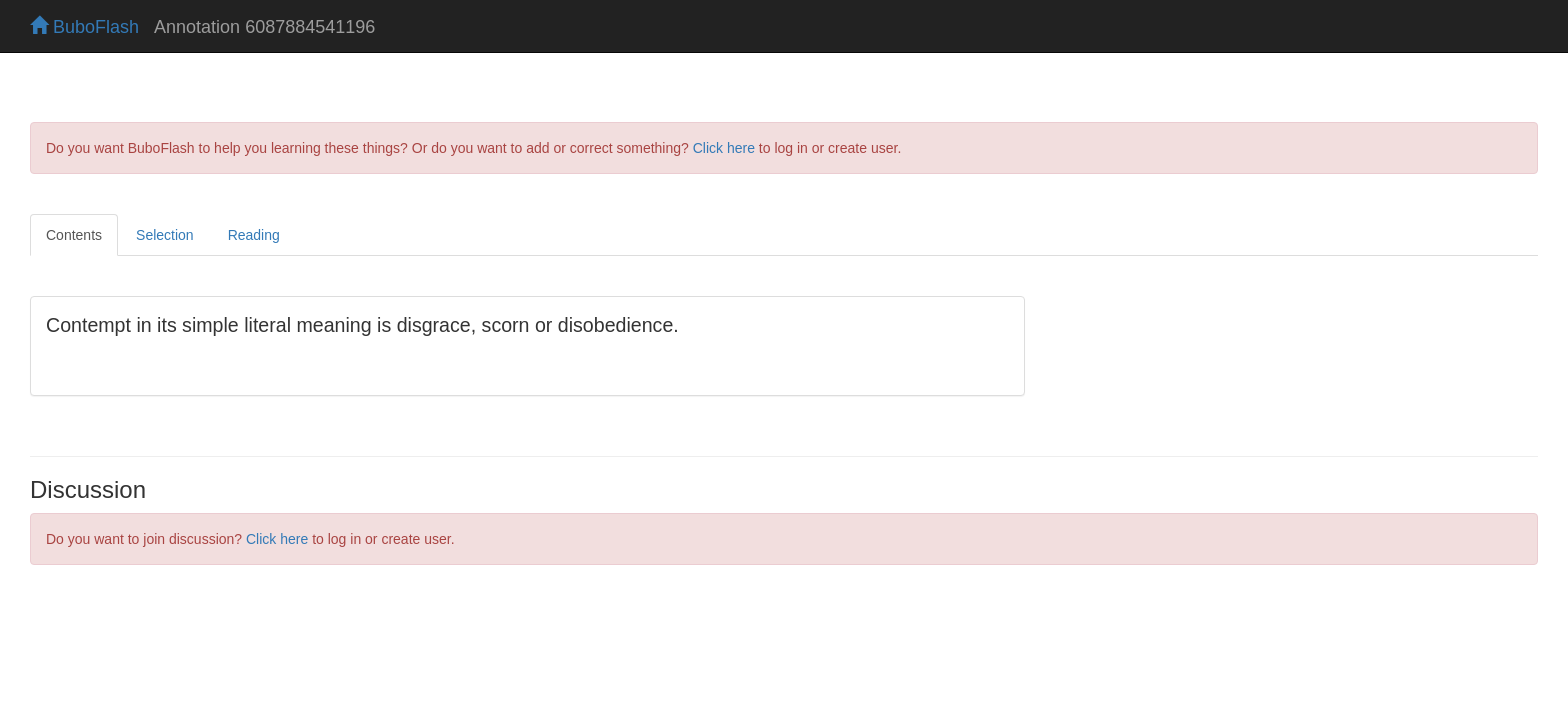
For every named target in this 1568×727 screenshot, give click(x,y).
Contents (74, 235)
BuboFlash (84, 27)
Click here (724, 148)
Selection (165, 235)
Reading (254, 235)
